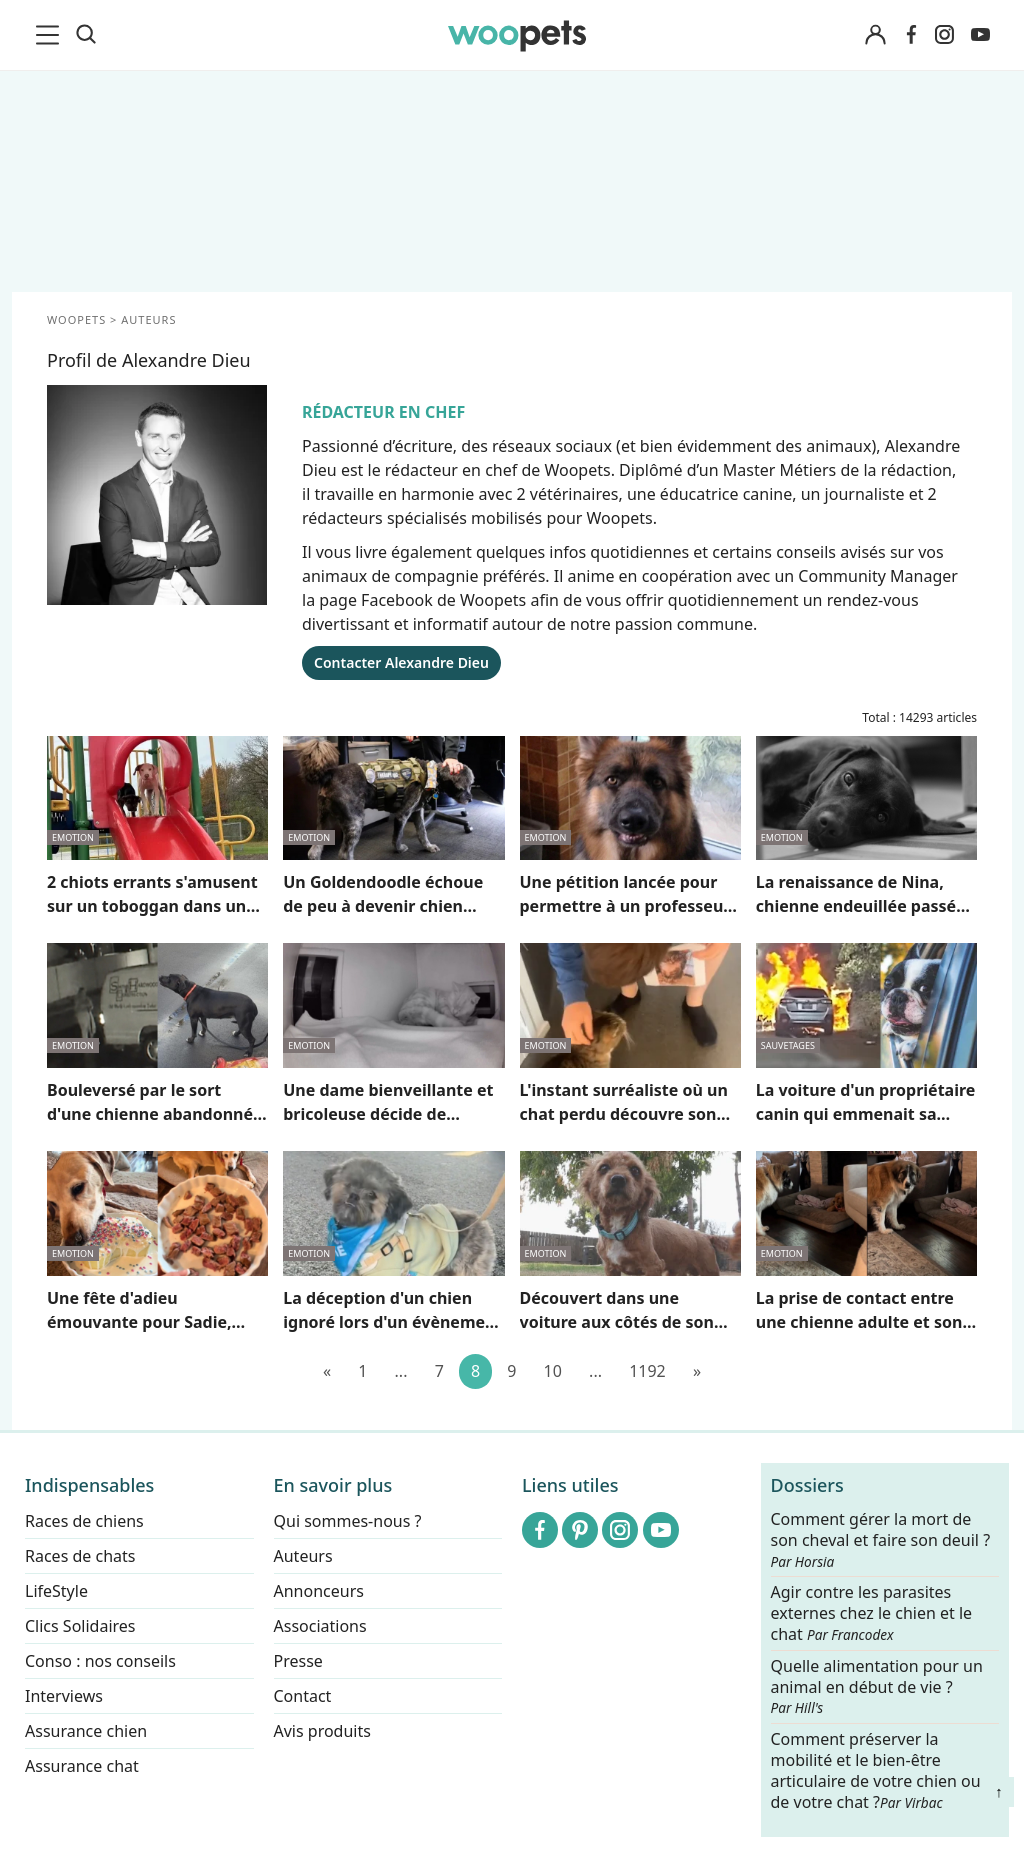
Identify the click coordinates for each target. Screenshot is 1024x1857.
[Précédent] (327, 1371)
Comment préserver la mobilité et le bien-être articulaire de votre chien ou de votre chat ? (876, 1770)
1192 (647, 1371)
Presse (298, 1661)
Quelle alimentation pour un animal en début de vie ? (877, 1686)
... (401, 1371)
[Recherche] (86, 35)
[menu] (51, 35)
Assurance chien (86, 1731)
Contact (303, 1696)
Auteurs (303, 1556)
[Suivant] (697, 1371)
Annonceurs (319, 1591)
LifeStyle (56, 1591)
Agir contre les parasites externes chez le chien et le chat (872, 1613)
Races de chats (80, 1556)
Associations (320, 1626)
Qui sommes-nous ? (348, 1521)
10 (553, 1371)
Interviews (64, 1696)
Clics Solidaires (80, 1626)
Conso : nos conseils (100, 1661)
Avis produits (322, 1731)
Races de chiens (84, 1521)
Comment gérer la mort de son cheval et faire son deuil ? (881, 1540)
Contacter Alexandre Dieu (401, 662)
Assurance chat (82, 1766)
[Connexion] (875, 35)
